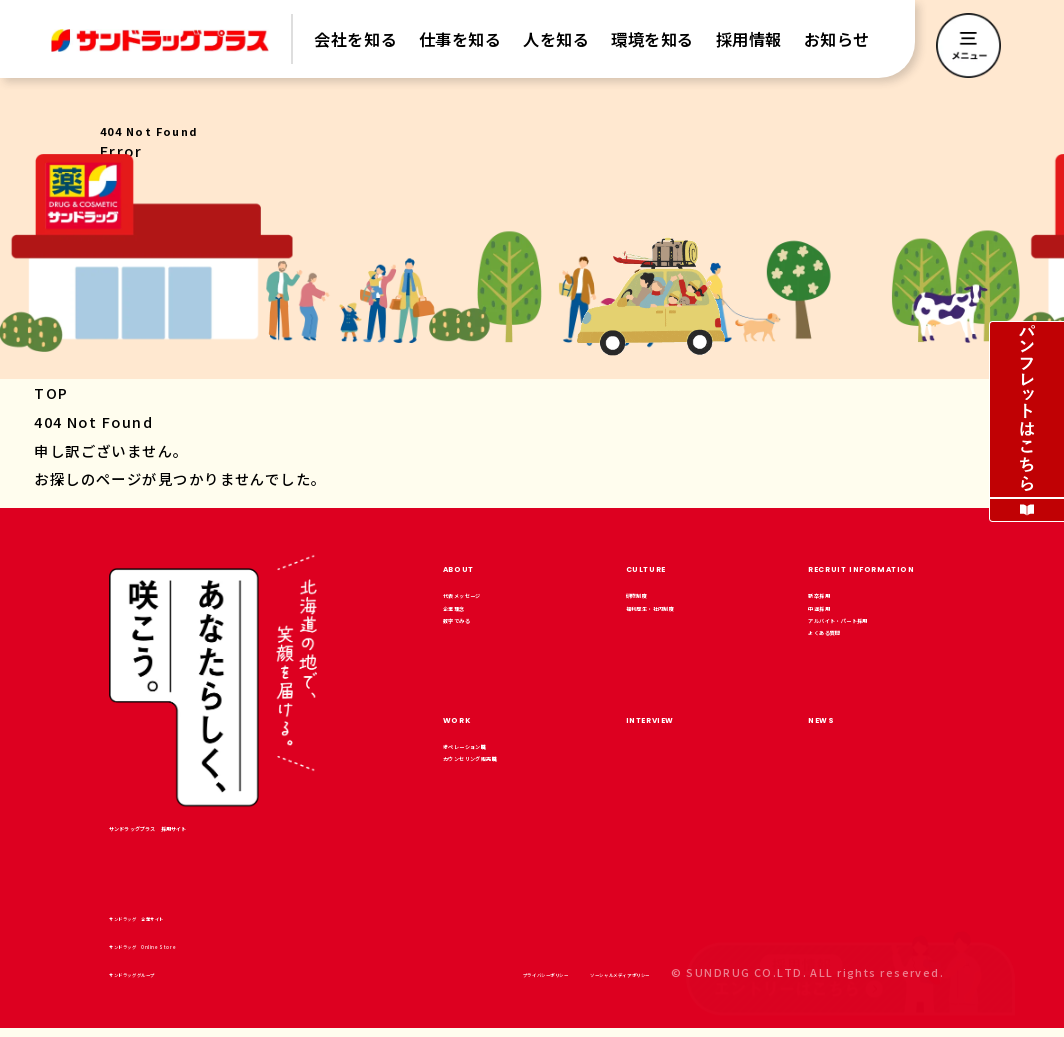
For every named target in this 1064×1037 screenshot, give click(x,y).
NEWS (837, 748)
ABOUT (479, 565)
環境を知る (652, 39)
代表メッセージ (490, 603)
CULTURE (672, 565)
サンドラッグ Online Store (203, 953)
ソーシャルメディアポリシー (569, 981)
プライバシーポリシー (405, 981)
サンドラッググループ (179, 981)
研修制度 (653, 603)
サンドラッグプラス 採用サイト (209, 830)
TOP (51, 392)
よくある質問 (848, 710)
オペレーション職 (496, 786)
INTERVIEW (682, 748)
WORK (475, 748)
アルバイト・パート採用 (875, 671)
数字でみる (476, 658)
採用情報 (749, 39)
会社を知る (355, 39)
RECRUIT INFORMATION (927, 565)
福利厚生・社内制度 (686, 631)
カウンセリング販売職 (510, 813)
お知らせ (837, 39)
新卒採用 (835, 603)
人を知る (556, 39)
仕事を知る (460, 39)
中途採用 (835, 631)
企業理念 (470, 631)
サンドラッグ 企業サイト (192, 925)
